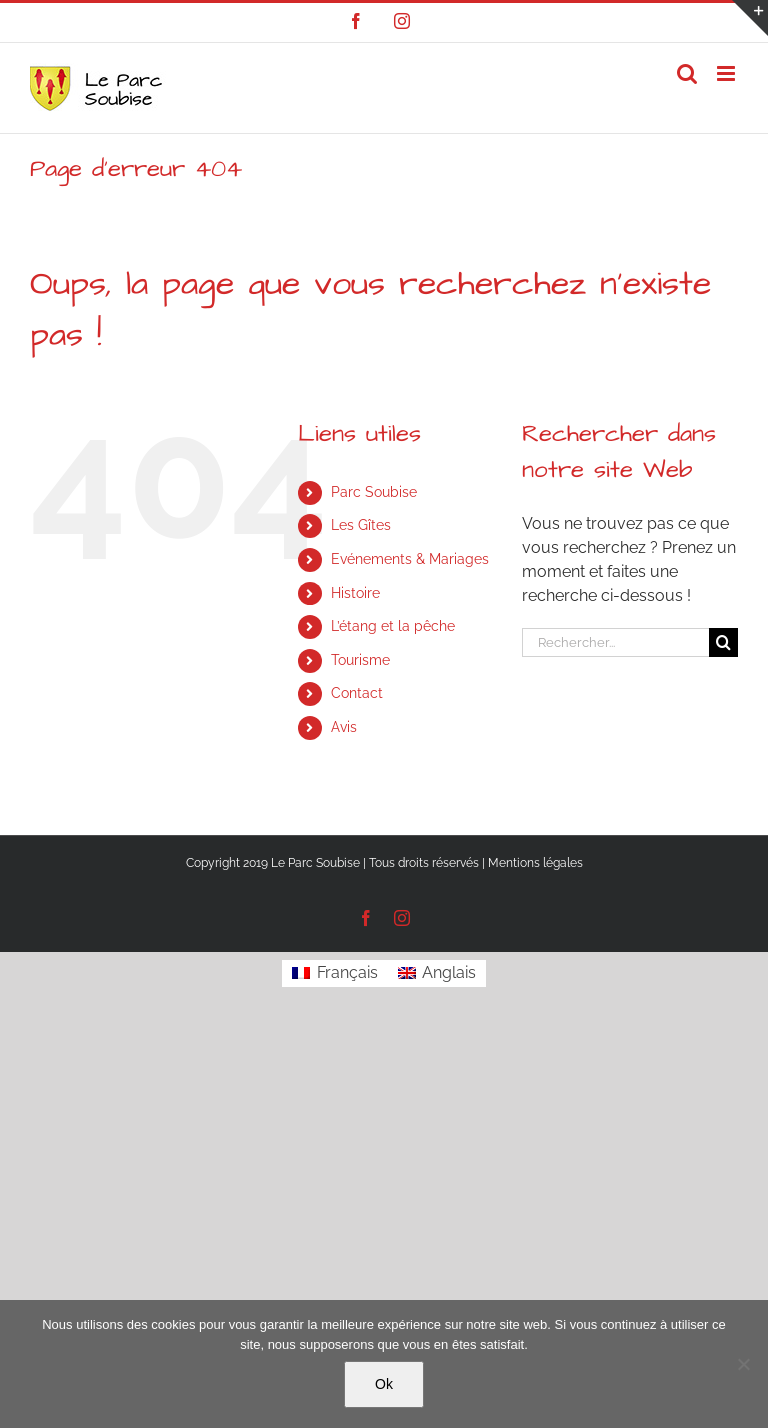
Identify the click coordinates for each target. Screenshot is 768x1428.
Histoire (355, 593)
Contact (357, 693)
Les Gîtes (361, 525)
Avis (344, 727)
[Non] (743, 1364)
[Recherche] (723, 642)
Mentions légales (535, 863)
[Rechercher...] (615, 642)
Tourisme (360, 660)
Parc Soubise (374, 492)
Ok (384, 1384)
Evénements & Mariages (410, 559)
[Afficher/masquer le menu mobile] (727, 73)
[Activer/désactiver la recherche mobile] (687, 73)
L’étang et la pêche (393, 626)
